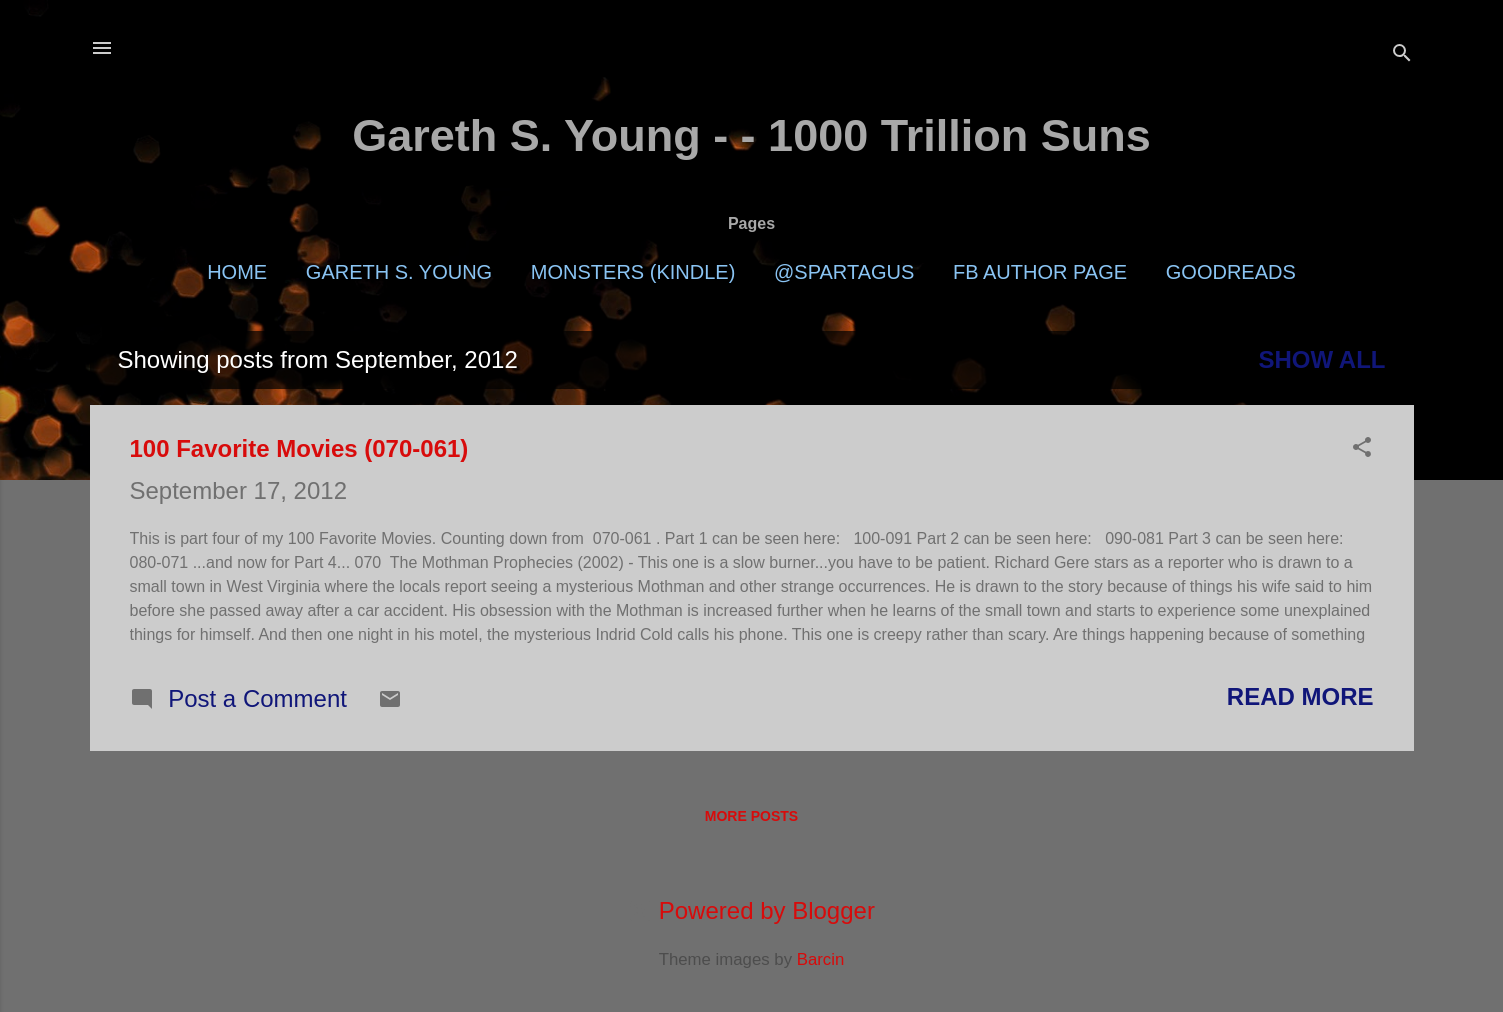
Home (237, 272)
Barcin (821, 959)
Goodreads (1231, 272)
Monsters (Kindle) (633, 272)
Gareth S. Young (399, 272)
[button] (1362, 449)
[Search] (1402, 54)
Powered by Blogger (751, 910)
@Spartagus (844, 272)
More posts (751, 816)
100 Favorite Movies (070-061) (299, 448)
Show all (1321, 359)
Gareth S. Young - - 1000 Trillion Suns (751, 135)
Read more (1300, 696)
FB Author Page (1040, 272)
